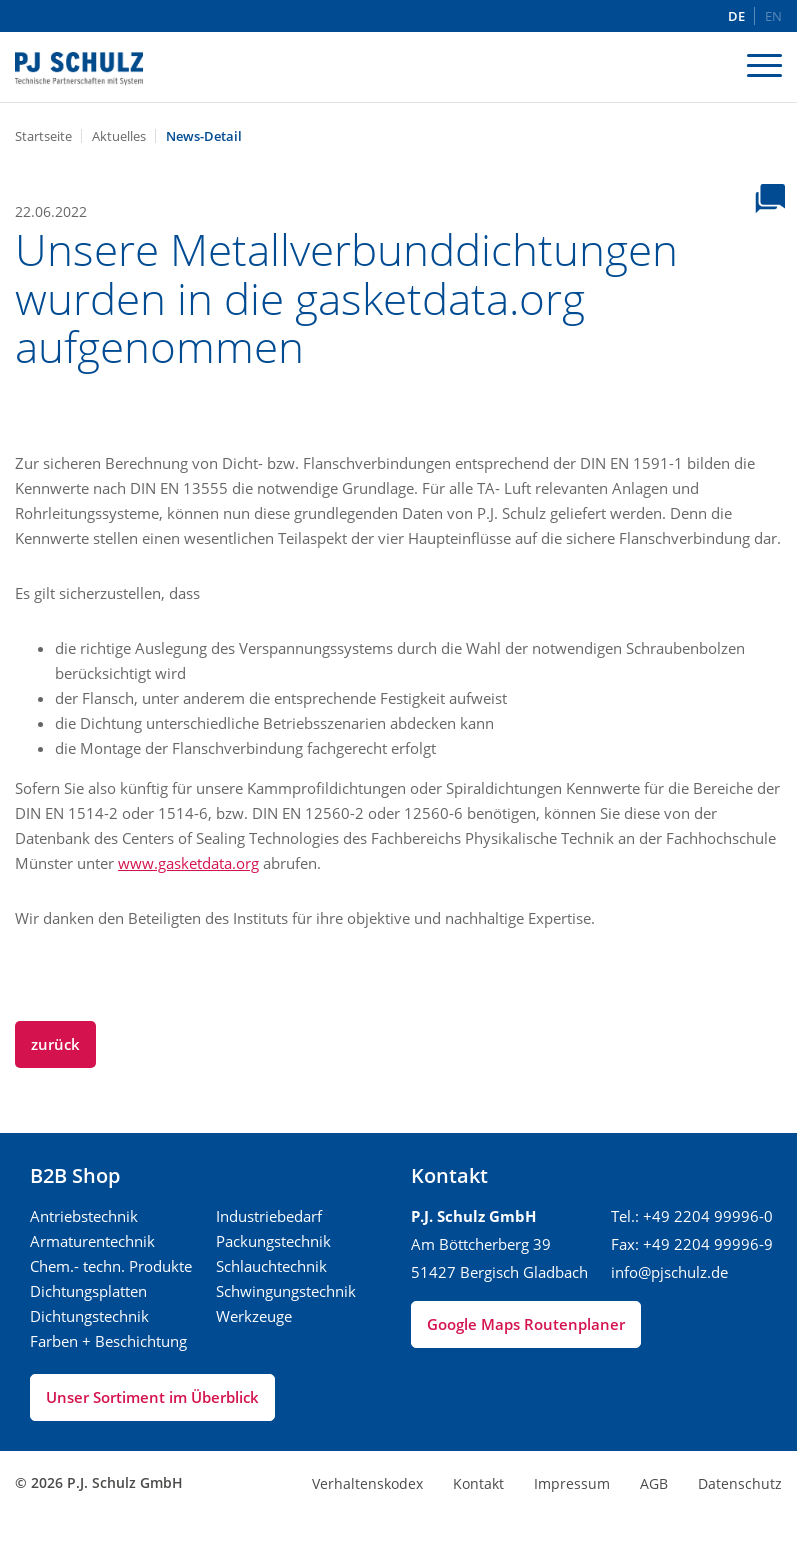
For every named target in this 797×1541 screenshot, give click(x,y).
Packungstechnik (273, 1241)
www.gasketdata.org (188, 863)
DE (736, 16)
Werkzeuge (254, 1316)
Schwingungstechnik (286, 1291)
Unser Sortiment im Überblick (152, 1397)
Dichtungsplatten (88, 1291)
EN (773, 16)
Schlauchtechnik (271, 1266)
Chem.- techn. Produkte (111, 1266)
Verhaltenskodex (367, 1483)
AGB (654, 1483)
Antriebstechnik (84, 1216)
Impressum (572, 1483)
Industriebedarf (269, 1216)
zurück (55, 1044)
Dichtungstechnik (89, 1316)
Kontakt (478, 1483)
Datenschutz (740, 1483)
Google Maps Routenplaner (526, 1324)
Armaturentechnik (92, 1241)
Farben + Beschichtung (108, 1341)
